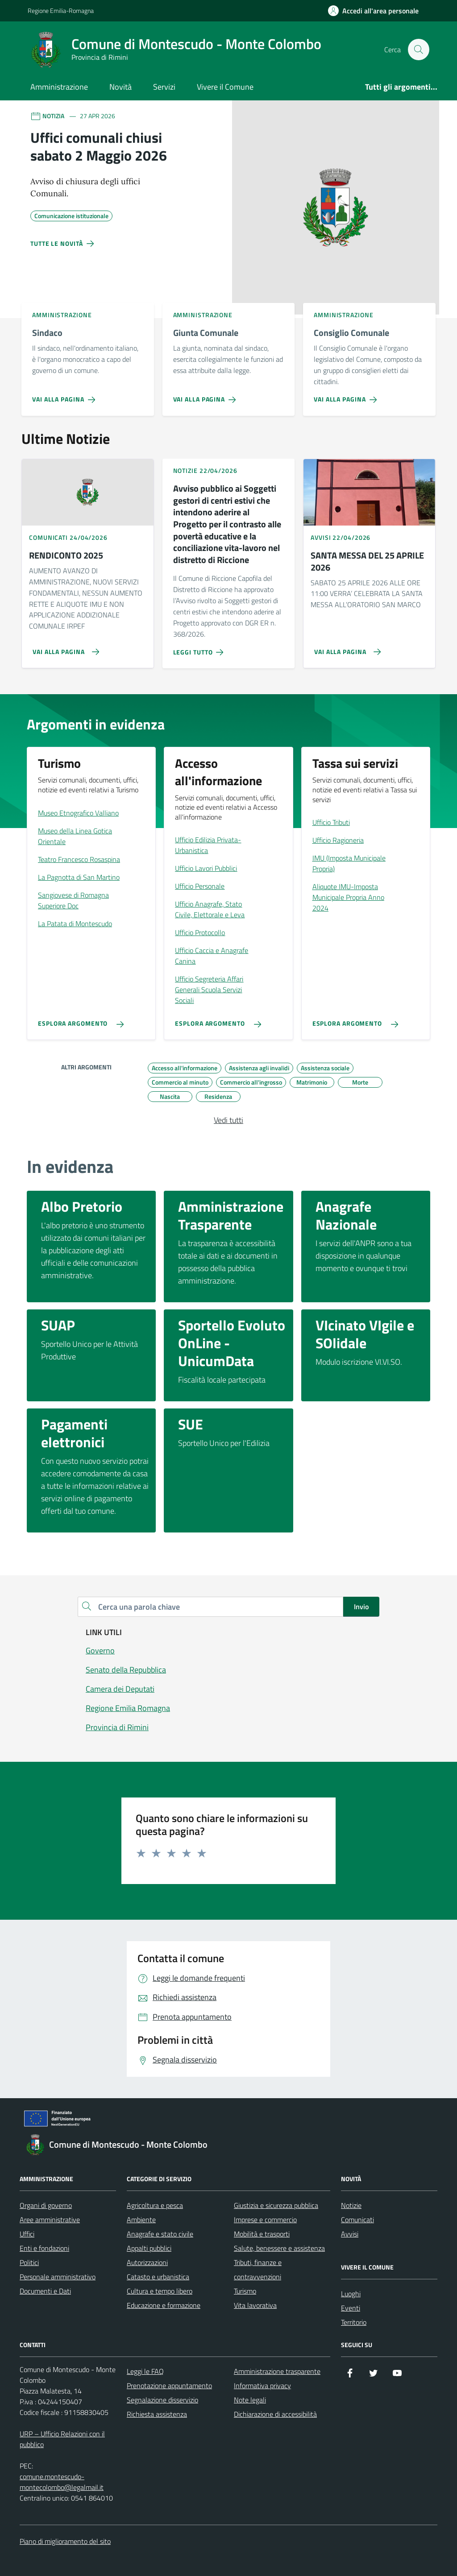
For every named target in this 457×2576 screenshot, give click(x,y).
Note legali (250, 2399)
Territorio (353, 2322)
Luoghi (351, 2293)
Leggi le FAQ (145, 2371)
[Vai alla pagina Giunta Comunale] (206, 396)
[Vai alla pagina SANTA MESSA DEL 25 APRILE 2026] (343, 648)
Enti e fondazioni (44, 2248)
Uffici (27, 2233)
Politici (29, 2262)
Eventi (350, 2308)
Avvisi (349, 2233)
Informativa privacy (262, 2385)
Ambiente (141, 2219)
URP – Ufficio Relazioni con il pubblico (62, 2439)
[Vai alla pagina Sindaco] (65, 396)
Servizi (164, 87)
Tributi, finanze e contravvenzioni (258, 2269)
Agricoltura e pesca (155, 2205)
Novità (120, 87)
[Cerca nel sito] (418, 49)
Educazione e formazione (163, 2305)
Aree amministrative (50, 2219)
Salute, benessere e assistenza (279, 2248)
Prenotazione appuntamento (169, 2385)
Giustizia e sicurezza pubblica (276, 2205)
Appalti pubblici (149, 2248)
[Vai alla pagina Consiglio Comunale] (347, 396)
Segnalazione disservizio (162, 2399)
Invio (361, 1606)
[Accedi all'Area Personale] (373, 10)
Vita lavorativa (255, 2305)
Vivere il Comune (225, 87)
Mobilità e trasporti (262, 2233)
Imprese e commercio (265, 2219)
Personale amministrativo (58, 2276)
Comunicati (357, 2219)
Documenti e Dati (45, 2291)
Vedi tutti (228, 1120)
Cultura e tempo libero (159, 2291)
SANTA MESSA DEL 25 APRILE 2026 (367, 561)
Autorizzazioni (147, 2262)
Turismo (245, 2291)
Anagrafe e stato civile (160, 2233)
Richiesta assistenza (157, 2414)
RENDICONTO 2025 (66, 556)
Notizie (351, 2205)
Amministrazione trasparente (277, 2371)
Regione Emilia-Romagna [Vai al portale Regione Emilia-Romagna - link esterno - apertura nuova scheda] (61, 10)
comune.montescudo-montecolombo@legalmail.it (62, 2482)
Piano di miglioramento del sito (65, 2541)
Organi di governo (46, 2205)
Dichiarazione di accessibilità (275, 2414)
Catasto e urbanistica (158, 2276)
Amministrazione (59, 87)
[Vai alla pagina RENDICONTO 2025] (62, 648)
